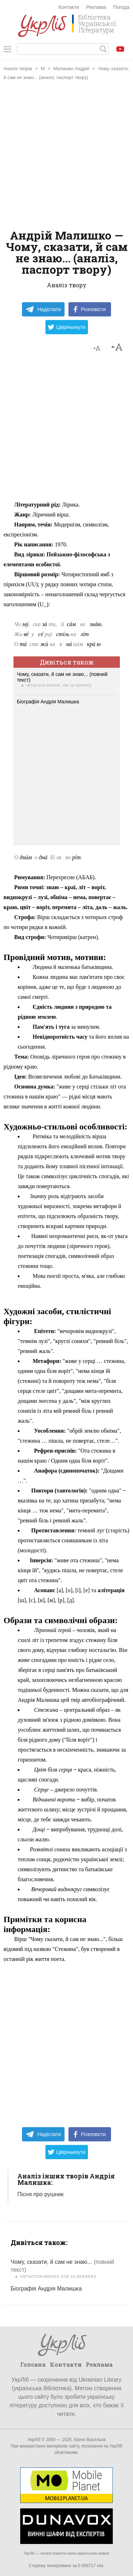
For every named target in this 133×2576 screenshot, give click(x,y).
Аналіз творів (18, 68)
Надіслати (43, 309)
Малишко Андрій (71, 68)
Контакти (69, 7)
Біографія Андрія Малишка (48, 701)
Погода (121, 7)
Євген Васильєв (89, 2439)
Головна (33, 2364)
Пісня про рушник (40, 2194)
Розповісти (90, 309)
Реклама (96, 7)
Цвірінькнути (66, 327)
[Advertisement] (66, 155)
